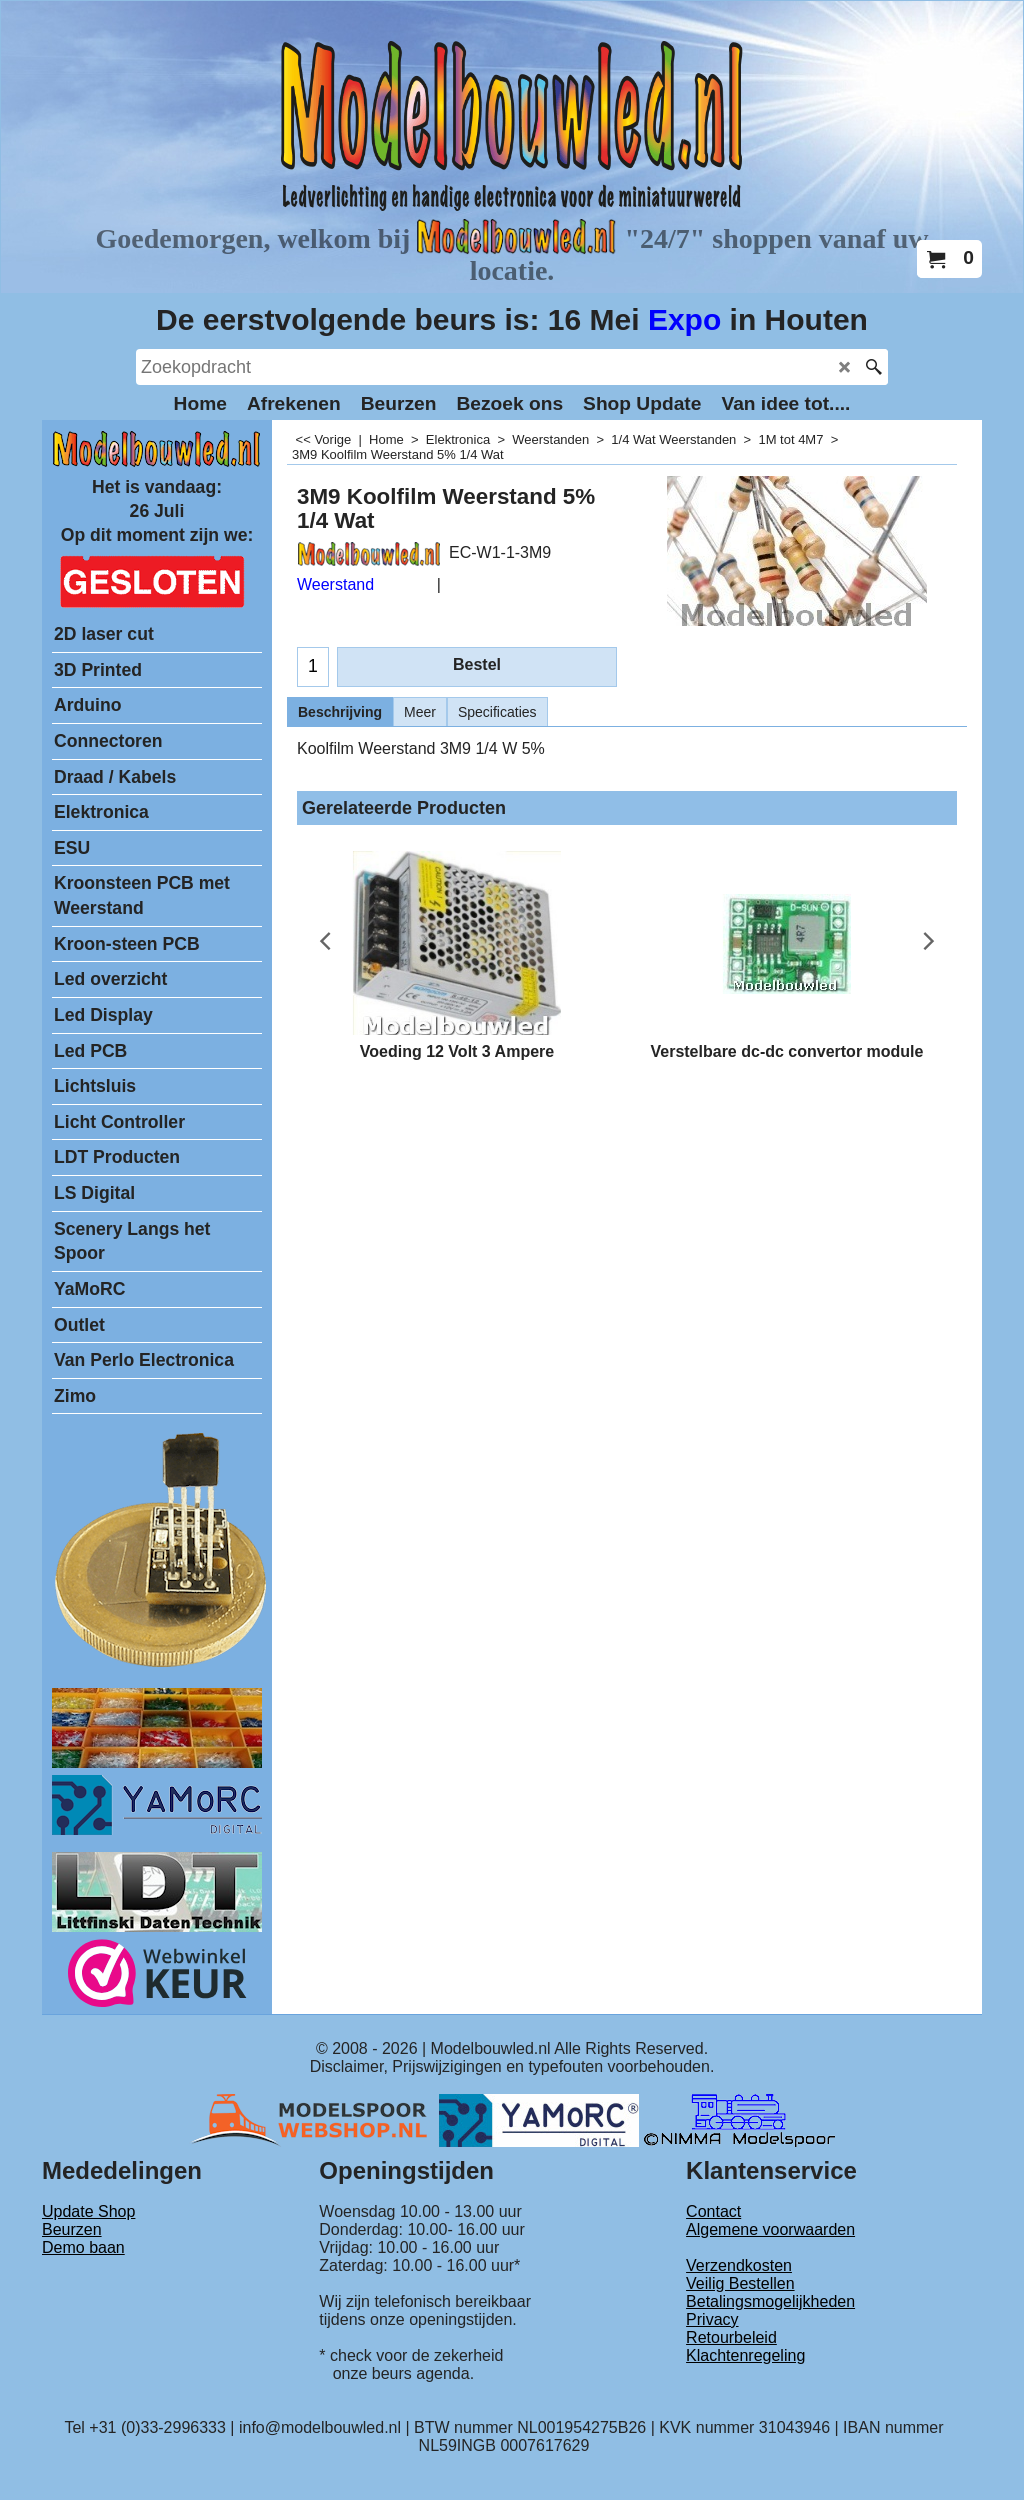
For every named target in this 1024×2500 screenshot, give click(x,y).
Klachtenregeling (745, 2355)
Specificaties (497, 712)
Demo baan (83, 2247)
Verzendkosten (739, 2265)
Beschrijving (340, 712)
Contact (713, 2211)
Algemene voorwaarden (770, 2229)
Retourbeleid (731, 2337)
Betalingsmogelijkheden (770, 2301)
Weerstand (335, 584)
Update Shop (88, 2211)
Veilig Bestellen (740, 2283)
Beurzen (72, 2229)
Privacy (712, 2319)
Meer (420, 712)
